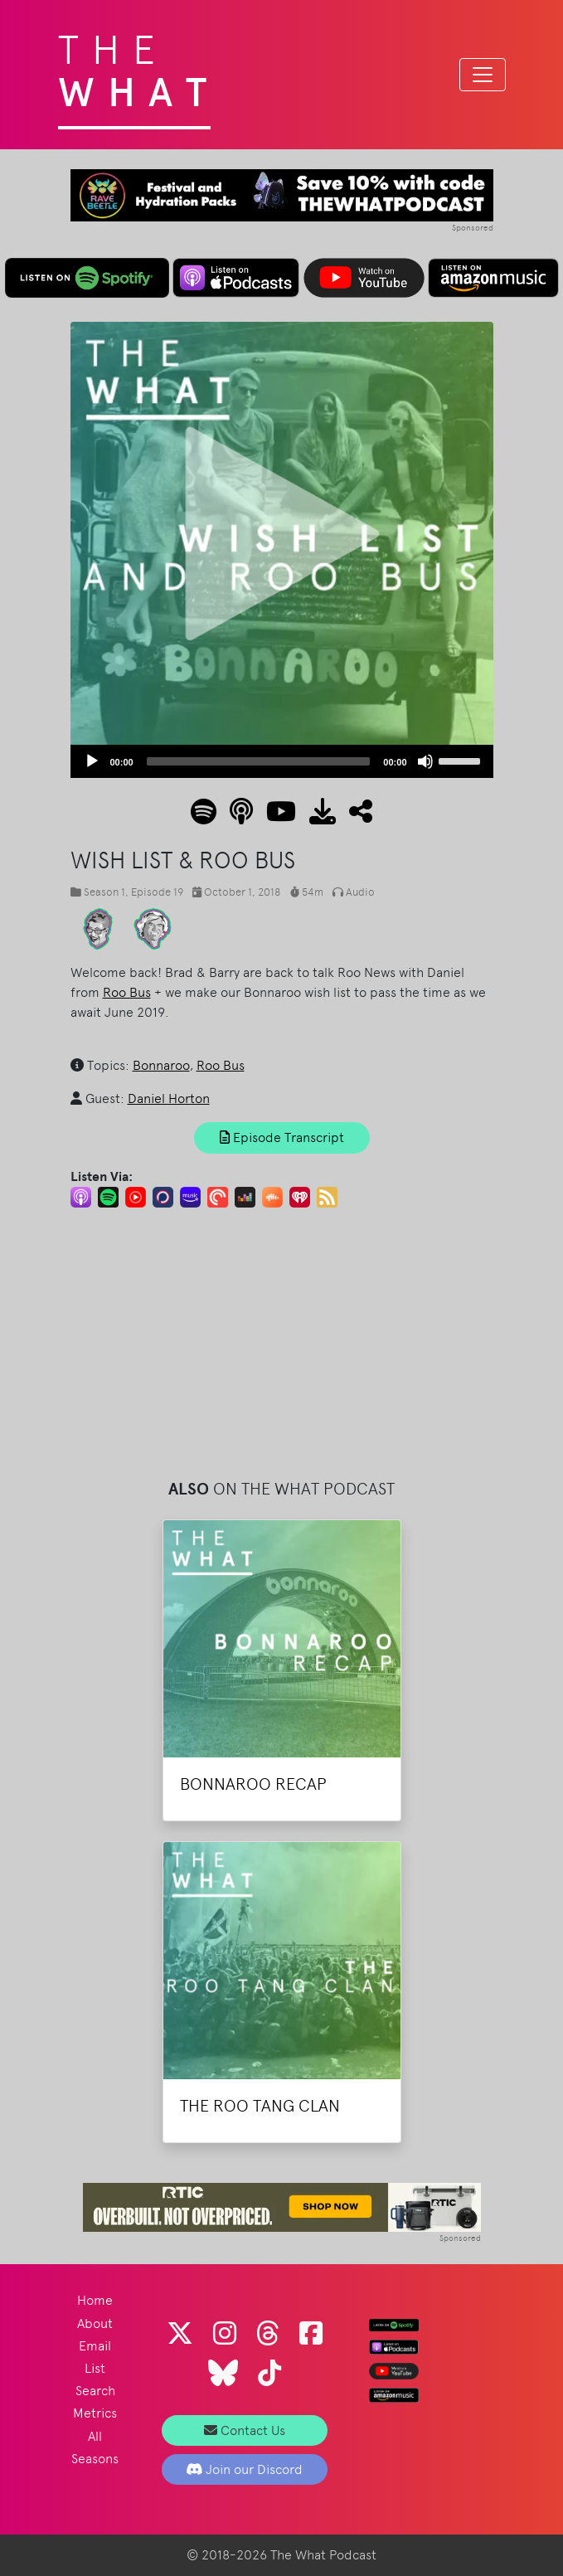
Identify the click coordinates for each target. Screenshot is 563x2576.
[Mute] (425, 761)
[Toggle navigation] (482, 74)
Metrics (95, 2413)
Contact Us (244, 2430)
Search (95, 2391)
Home (95, 2300)
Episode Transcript (282, 1137)
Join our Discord (244, 2469)
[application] (281, 761)
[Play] (92, 761)
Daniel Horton (169, 1098)
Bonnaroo (161, 1065)
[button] (354, 816)
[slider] (259, 761)
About (95, 2323)
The (139, 66)
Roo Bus (127, 992)
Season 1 (104, 892)
